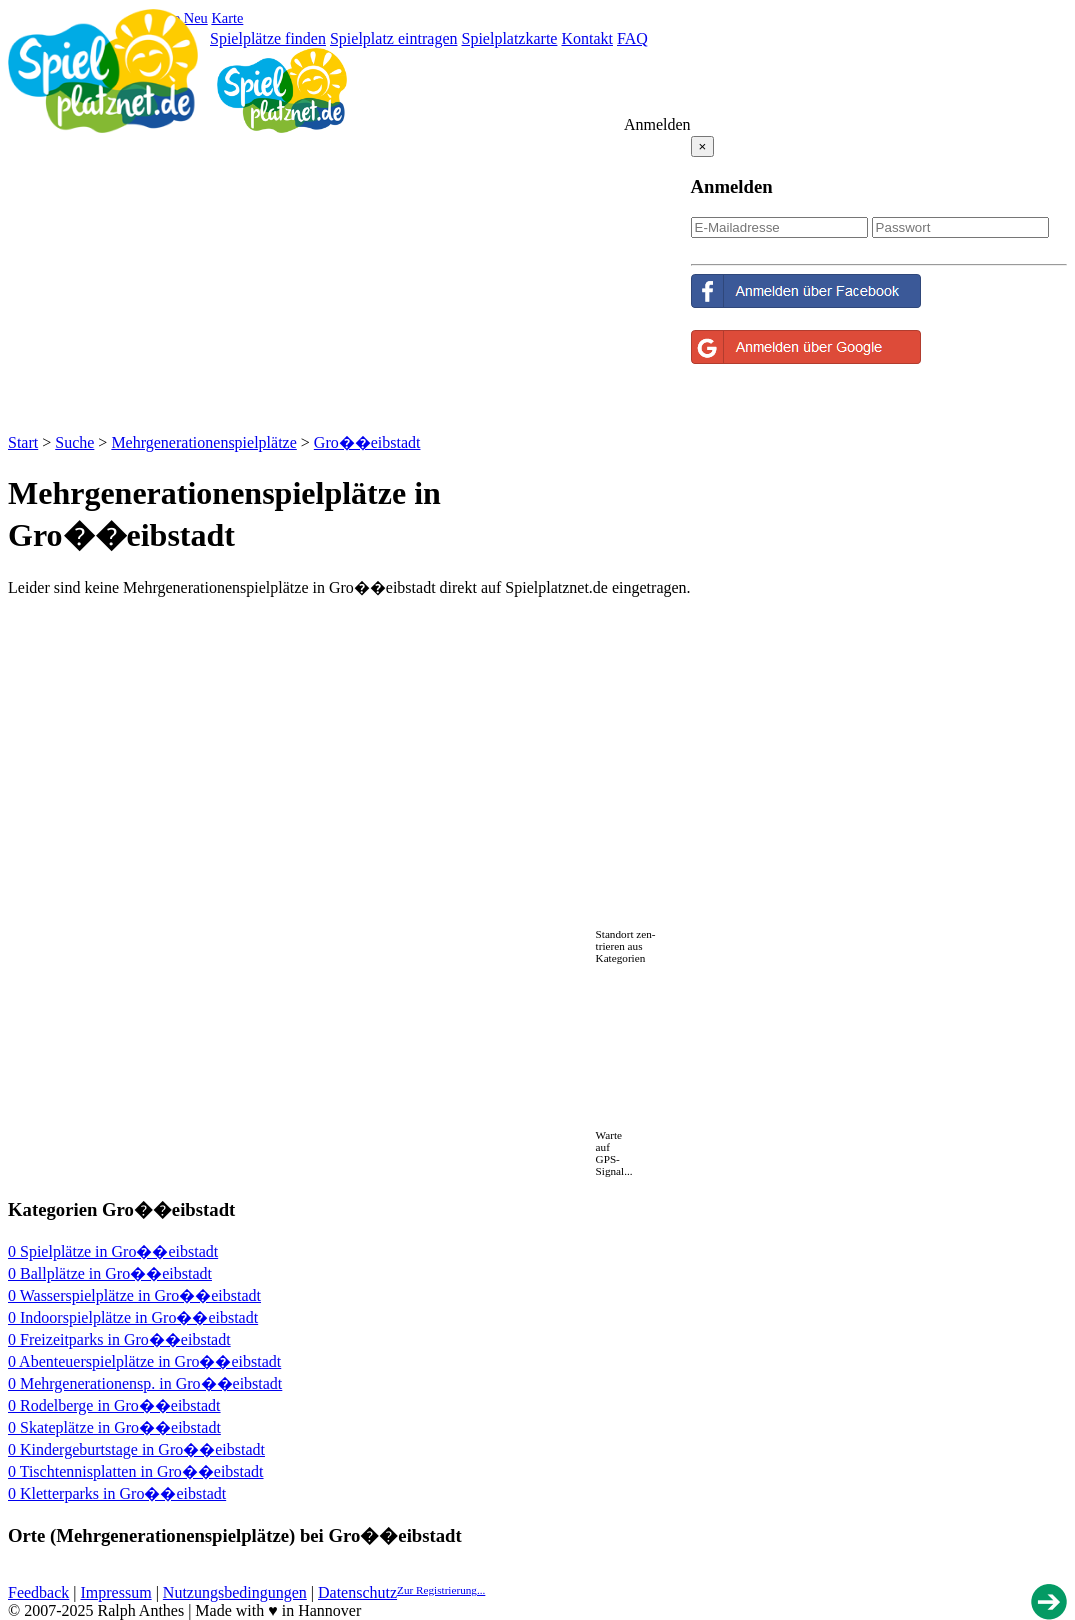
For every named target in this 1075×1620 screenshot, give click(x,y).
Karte (227, 18)
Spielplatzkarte (509, 38)
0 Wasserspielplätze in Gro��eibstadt (134, 1295)
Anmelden (657, 124)
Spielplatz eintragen (394, 38)
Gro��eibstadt (367, 442)
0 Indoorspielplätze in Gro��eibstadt (133, 1317)
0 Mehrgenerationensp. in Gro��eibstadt (145, 1383)
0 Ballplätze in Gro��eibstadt (110, 1273)
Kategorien (621, 958)
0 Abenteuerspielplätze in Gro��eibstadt (144, 1361)
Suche (74, 442)
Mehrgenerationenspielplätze (203, 442)
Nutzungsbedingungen (235, 1592)
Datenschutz (357, 1592)
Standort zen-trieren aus (626, 940)
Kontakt (587, 38)
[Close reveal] (703, 146)
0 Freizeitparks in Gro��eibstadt (119, 1339)
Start (23, 442)
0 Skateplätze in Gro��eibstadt (114, 1427)
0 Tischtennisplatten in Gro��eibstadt (136, 1471)
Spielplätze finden (268, 38)
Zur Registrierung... (441, 1590)
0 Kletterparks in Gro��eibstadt (117, 1493)
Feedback (38, 1592)
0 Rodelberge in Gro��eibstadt (114, 1405)
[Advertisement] (349, 281)
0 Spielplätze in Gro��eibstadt (113, 1251)
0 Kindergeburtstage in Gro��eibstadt (136, 1449)
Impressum (116, 1592)
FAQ (632, 38)
